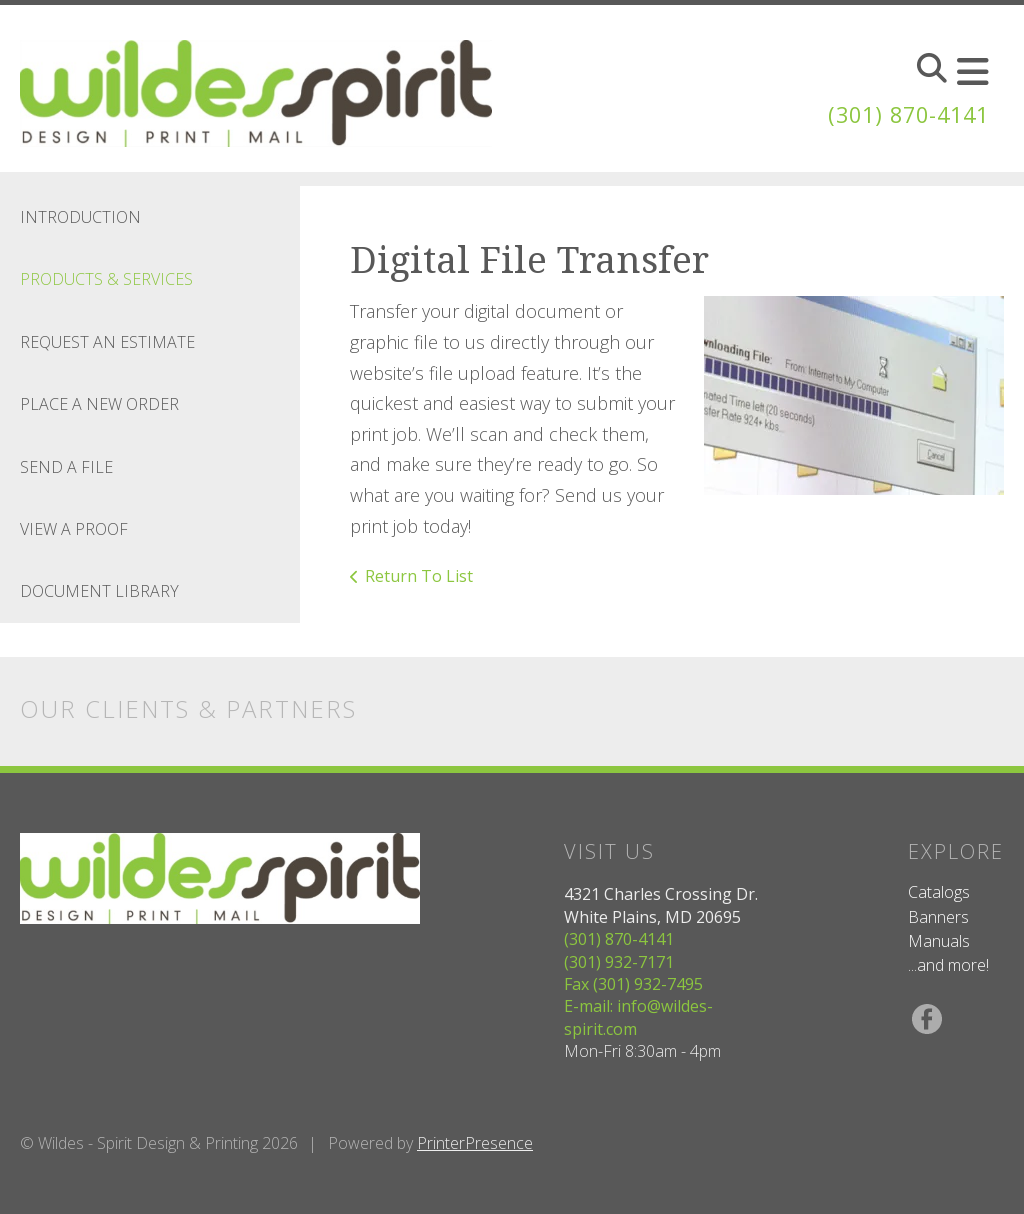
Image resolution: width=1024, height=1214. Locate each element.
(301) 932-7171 (619, 962)
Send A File (66, 467)
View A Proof (74, 529)
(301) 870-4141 (898, 113)
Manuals (939, 941)
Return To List (419, 576)
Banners (938, 917)
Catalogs (939, 892)
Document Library (99, 591)
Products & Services (106, 279)
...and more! (948, 965)
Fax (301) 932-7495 (633, 984)
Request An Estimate (107, 342)
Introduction (80, 217)
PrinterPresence (475, 1143)
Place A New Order (99, 404)
